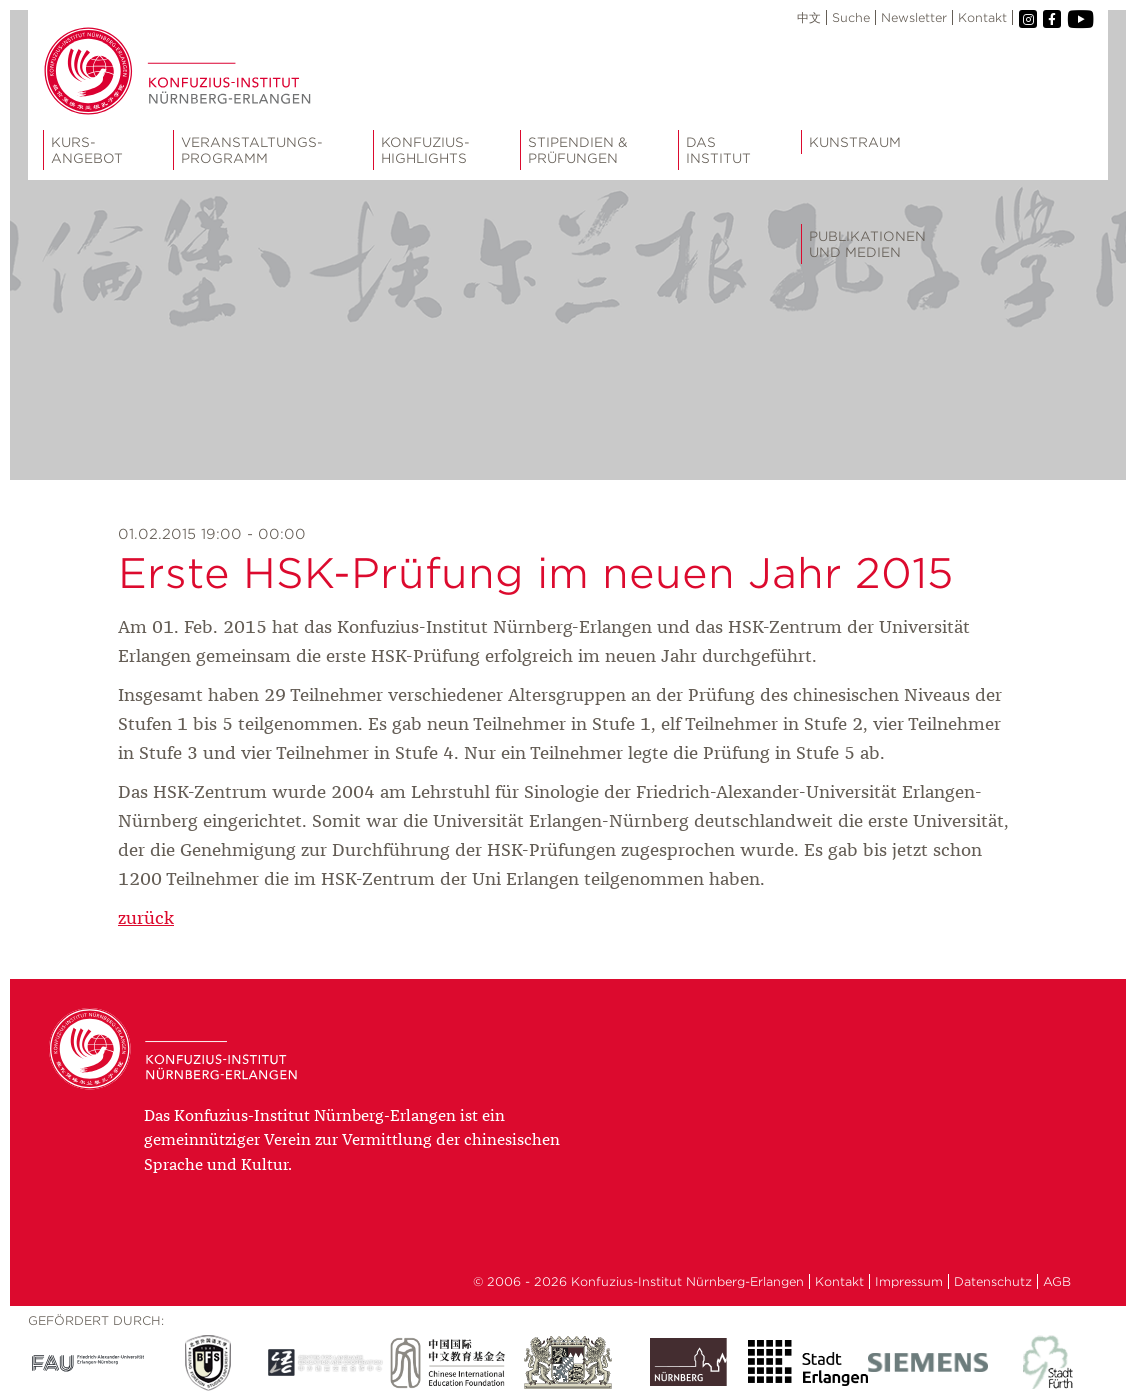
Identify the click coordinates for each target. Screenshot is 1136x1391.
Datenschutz (993, 1281)
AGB (1057, 1281)
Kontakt (982, 17)
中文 (809, 17)
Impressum (909, 1281)
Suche (851, 17)
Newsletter (914, 17)
